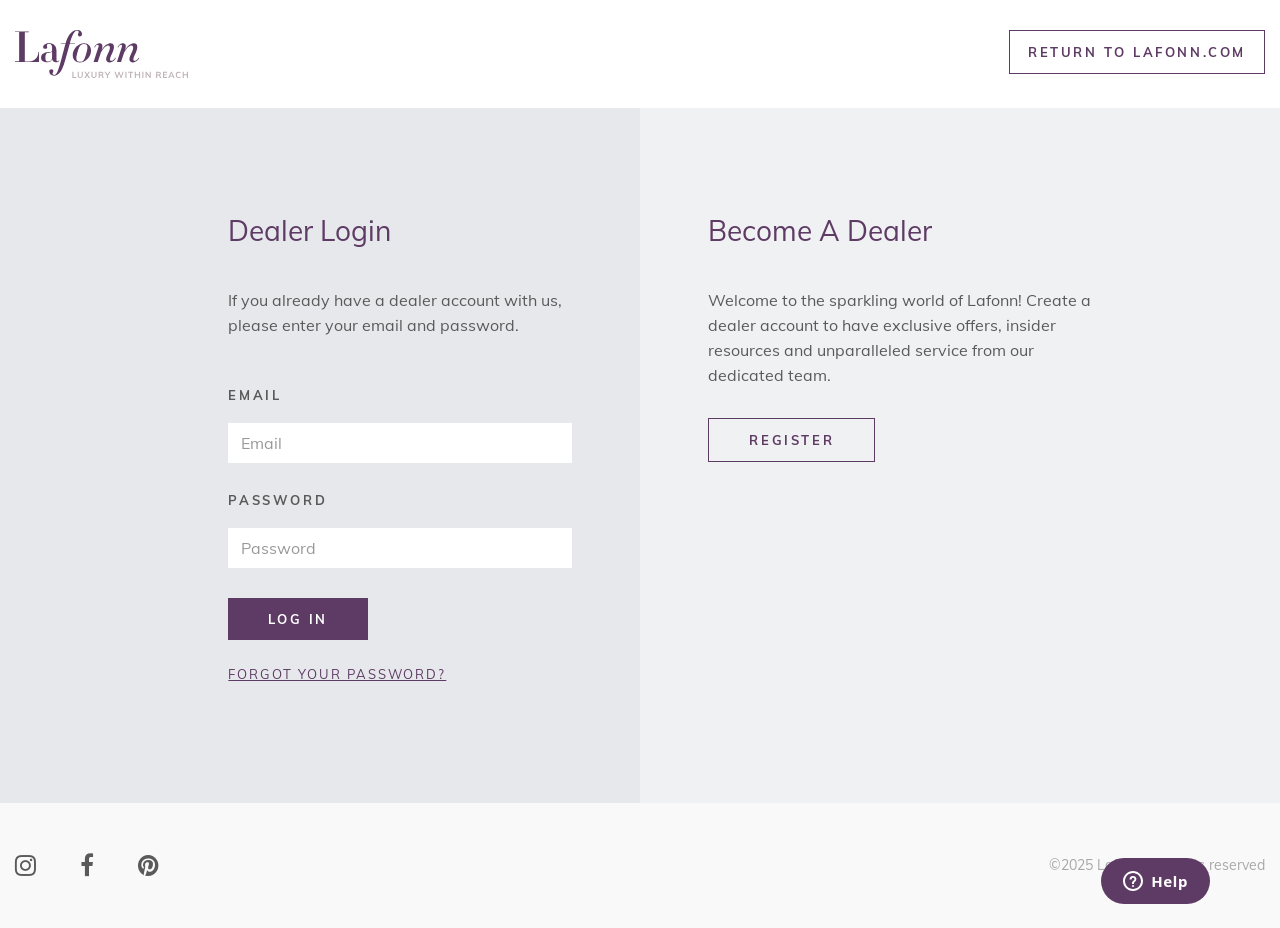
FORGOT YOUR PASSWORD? (337, 674)
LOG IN (298, 619)
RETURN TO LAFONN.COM (1137, 52)
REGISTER (791, 440)
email (254, 395)
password (277, 500)
